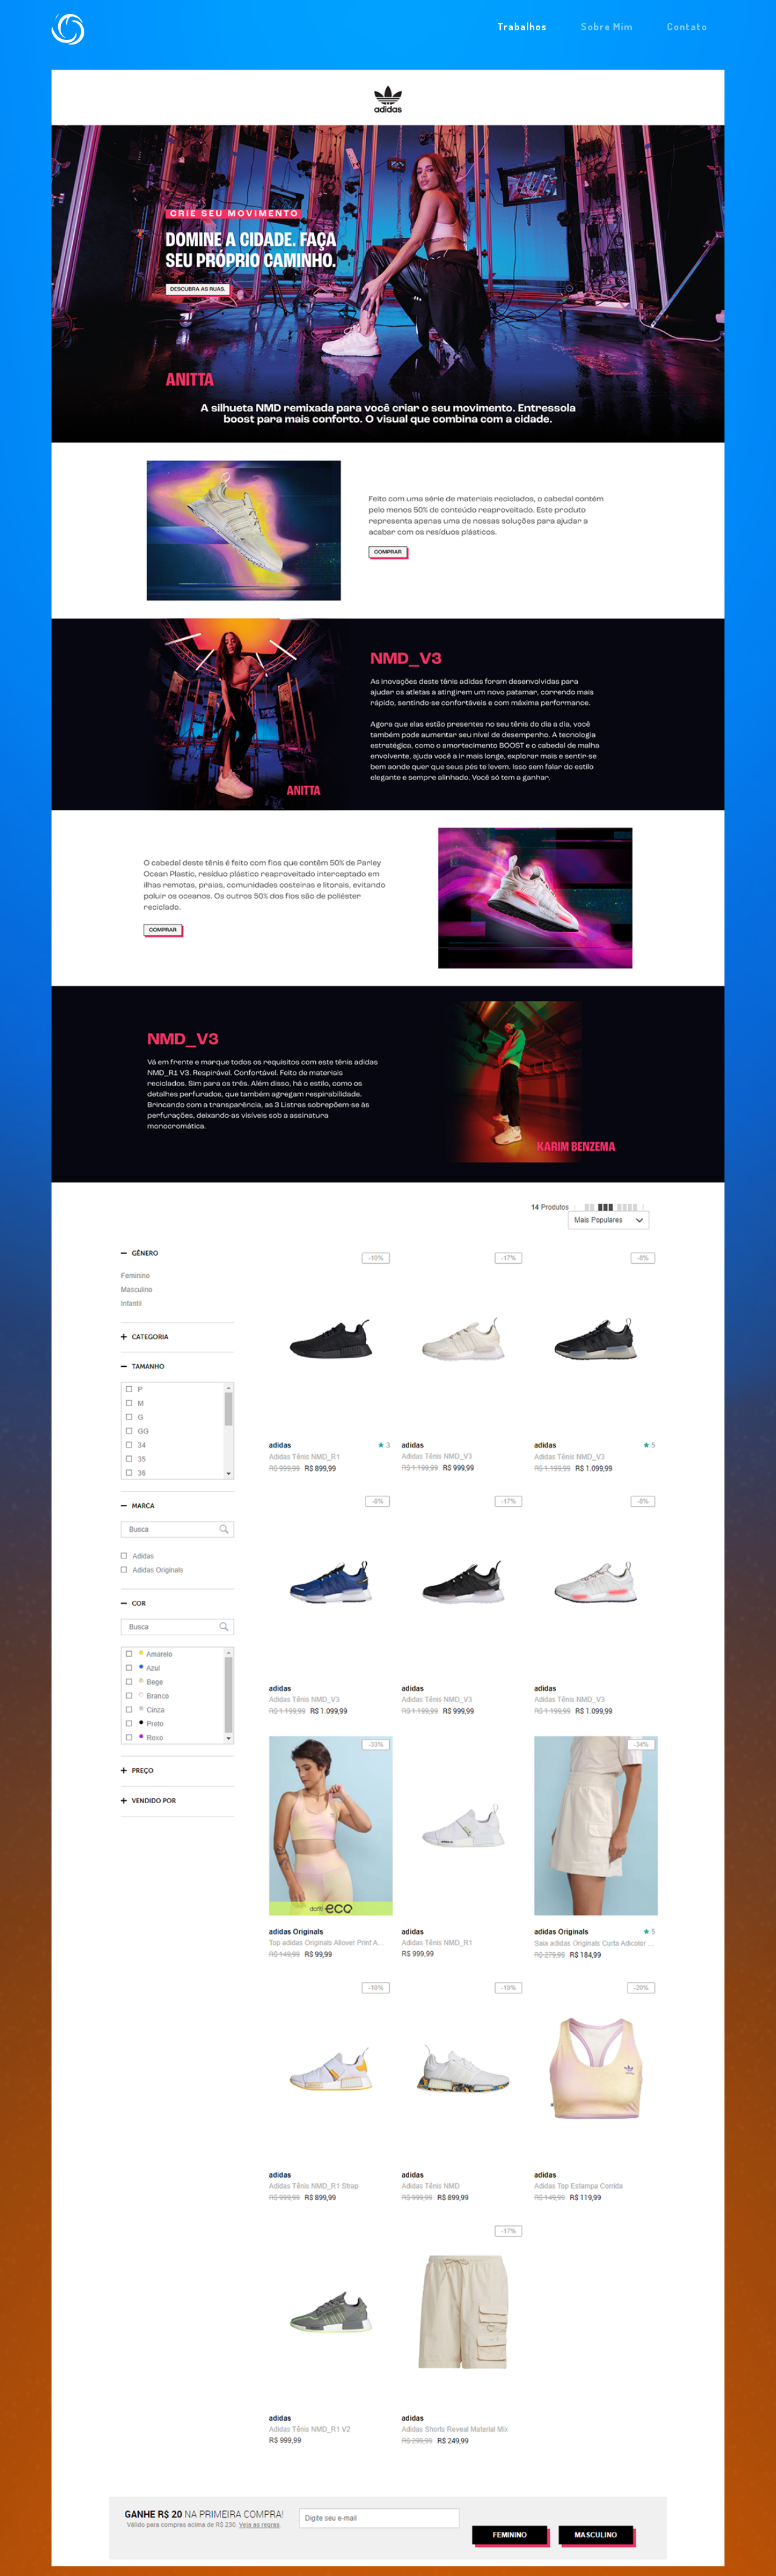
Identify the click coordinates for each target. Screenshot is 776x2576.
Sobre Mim (607, 26)
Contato (687, 26)
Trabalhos (522, 26)
